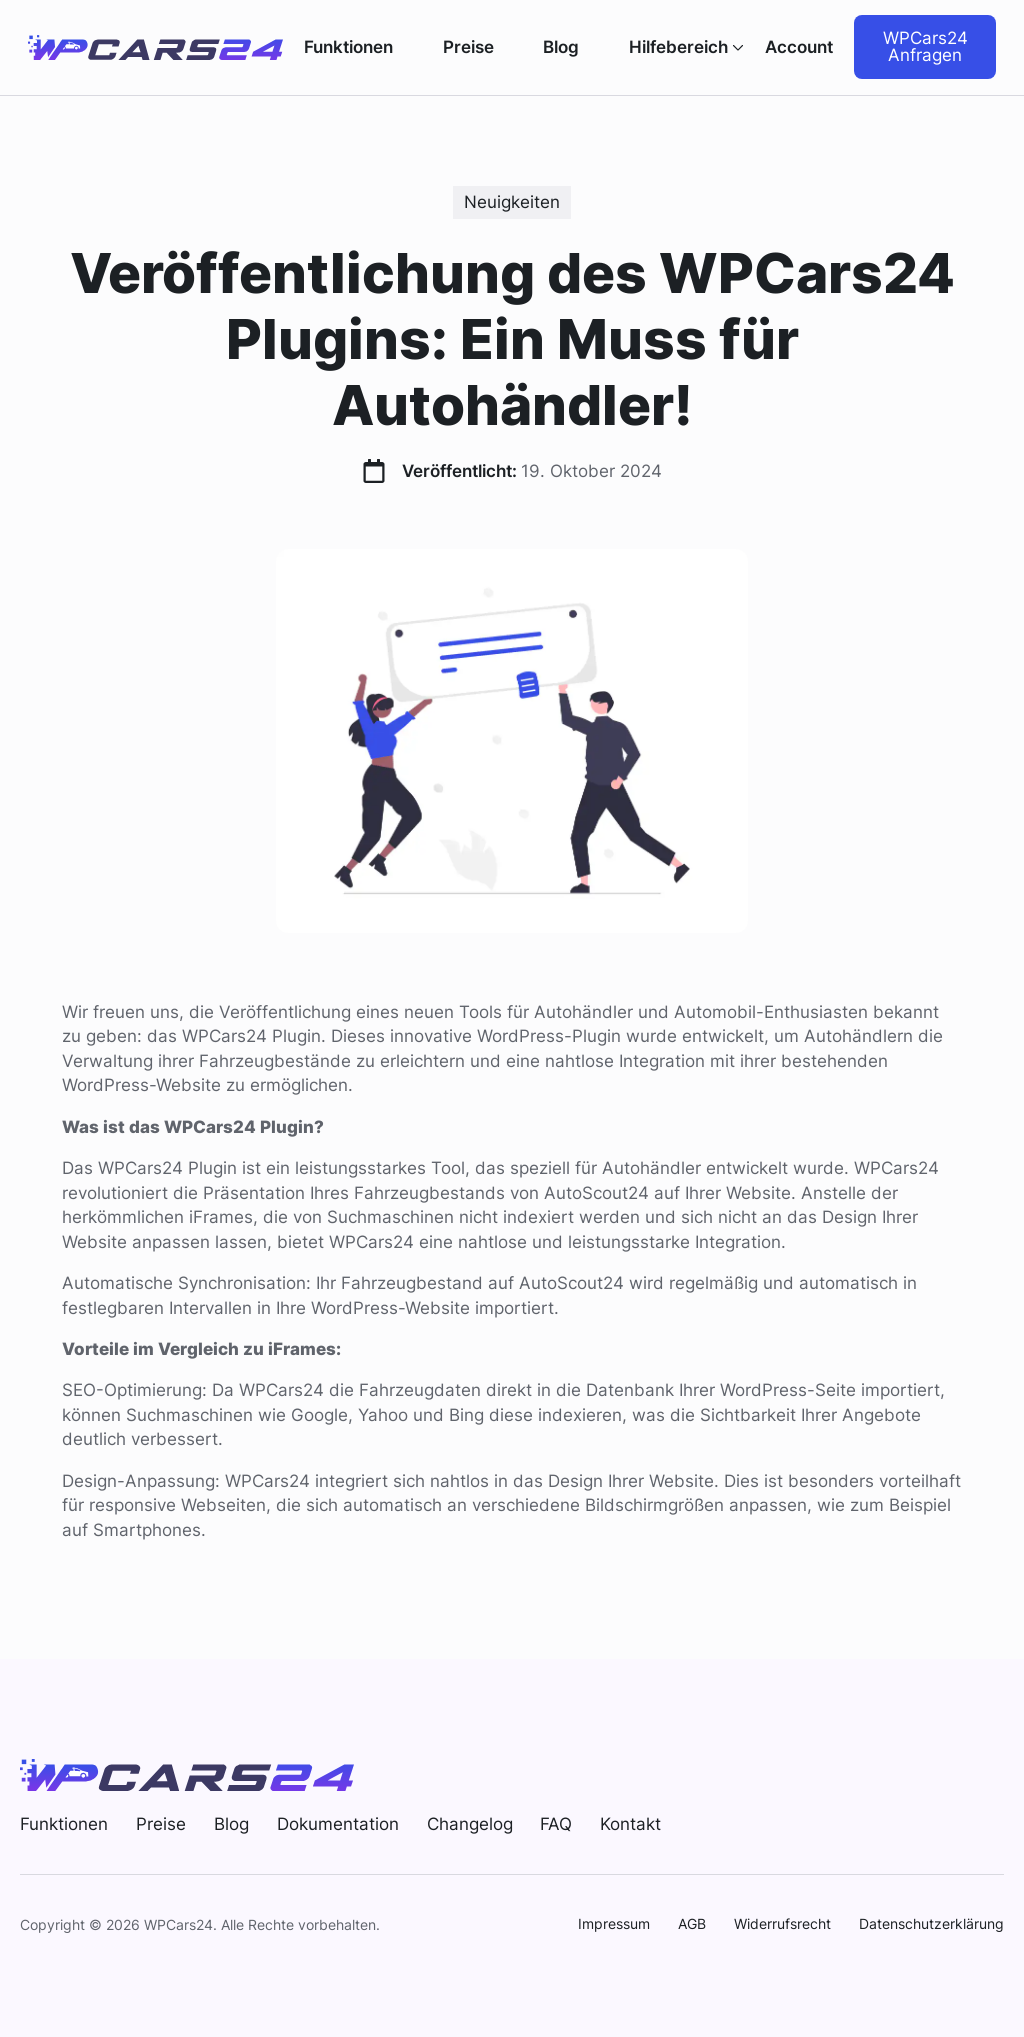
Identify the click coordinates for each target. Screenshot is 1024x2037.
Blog (561, 47)
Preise (468, 47)
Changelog (470, 1824)
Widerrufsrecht (782, 1923)
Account (799, 47)
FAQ (556, 1824)
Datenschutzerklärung (931, 1923)
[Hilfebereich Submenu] (736, 47)
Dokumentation (338, 1824)
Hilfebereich (678, 47)
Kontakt (630, 1824)
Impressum (614, 1923)
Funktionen (348, 47)
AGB (692, 1923)
